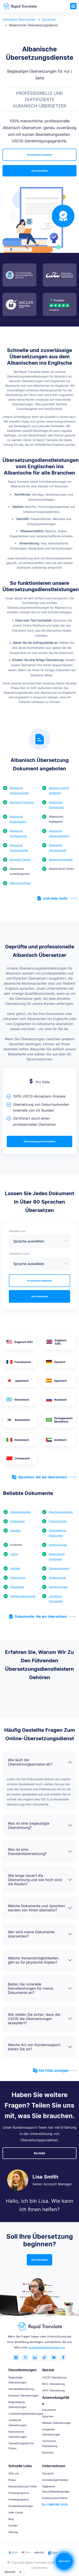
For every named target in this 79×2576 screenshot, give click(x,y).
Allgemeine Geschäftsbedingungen (56, 2489)
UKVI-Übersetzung (53, 2390)
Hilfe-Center (15, 2512)
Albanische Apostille (61, 859)
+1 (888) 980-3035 (54, 2504)
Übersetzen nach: (19, 1253)
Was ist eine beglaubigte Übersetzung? (40, 1825)
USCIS (14, 1554)
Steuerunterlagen (59, 1568)
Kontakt (39, 2153)
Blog (11, 2519)
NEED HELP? (64, 2561)
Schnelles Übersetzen (19, 19)
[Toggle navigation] (73, 6)
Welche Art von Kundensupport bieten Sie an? (40, 2047)
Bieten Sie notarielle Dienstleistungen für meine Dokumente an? (40, 1988)
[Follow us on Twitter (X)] (25, 2357)
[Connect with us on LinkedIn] (35, 2357)
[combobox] (13, 2572)
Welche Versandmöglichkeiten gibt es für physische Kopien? (40, 1960)
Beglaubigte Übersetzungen (17, 2380)
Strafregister (17, 1521)
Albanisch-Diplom (20, 859)
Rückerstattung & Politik (22, 2486)
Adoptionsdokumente (22, 1596)
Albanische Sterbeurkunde (57, 848)
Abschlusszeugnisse (61, 1511)
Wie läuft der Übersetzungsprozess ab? (40, 1762)
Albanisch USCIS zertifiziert (59, 790)
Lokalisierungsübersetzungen (22, 2413)
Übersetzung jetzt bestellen (40, 1141)
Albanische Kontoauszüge (18, 833)
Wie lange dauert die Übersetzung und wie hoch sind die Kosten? (40, 1879)
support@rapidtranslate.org (47, 2347)
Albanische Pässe (20, 883)
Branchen (48, 2452)
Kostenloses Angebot (39, 154)
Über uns (13, 2473)
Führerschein (18, 1577)
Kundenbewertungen (20, 2506)
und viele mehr (56, 898)
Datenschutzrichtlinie (54, 2498)
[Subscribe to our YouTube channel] (54, 2357)
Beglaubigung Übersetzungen (17, 2404)
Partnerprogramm (18, 2493)
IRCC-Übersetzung (53, 2383)
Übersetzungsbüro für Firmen (21, 2446)
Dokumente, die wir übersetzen (42, 1616)
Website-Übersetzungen (56, 2422)
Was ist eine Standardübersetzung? (40, 1851)
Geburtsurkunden (20, 1511)
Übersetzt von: (17, 1231)
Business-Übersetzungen (22, 2395)
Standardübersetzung (21, 2389)
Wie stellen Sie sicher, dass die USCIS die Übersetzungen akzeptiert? (40, 2018)
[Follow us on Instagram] (16, 2357)
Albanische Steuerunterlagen (59, 833)
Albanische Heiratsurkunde (19, 848)
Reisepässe (17, 1586)
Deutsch (9, 2571)
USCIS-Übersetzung (54, 2377)
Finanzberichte (58, 1521)
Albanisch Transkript (22, 802)
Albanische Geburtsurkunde (19, 790)
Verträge (15, 1568)
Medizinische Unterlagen (57, 1556)
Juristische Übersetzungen (17, 2423)
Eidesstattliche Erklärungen (57, 1533)
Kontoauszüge (57, 1577)
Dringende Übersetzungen (51, 2432)
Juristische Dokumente (56, 1599)
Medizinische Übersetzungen (17, 2434)
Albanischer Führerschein (56, 805)
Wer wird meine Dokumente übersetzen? (40, 1934)
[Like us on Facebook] (63, 2357)
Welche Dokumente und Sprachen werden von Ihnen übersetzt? (40, 1908)
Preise (12, 2479)
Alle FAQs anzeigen (54, 2070)
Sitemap (13, 2532)
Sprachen (49, 19)
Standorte (48, 2473)
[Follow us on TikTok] (44, 2357)
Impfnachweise (58, 1544)
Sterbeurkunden (58, 1586)
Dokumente (49, 2409)
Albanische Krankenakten (18, 819)
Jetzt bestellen (39, 170)
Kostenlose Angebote (39, 1280)
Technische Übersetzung (49, 2443)
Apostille (15, 1530)
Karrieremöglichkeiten (55, 2479)
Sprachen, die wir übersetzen (44, 1477)
